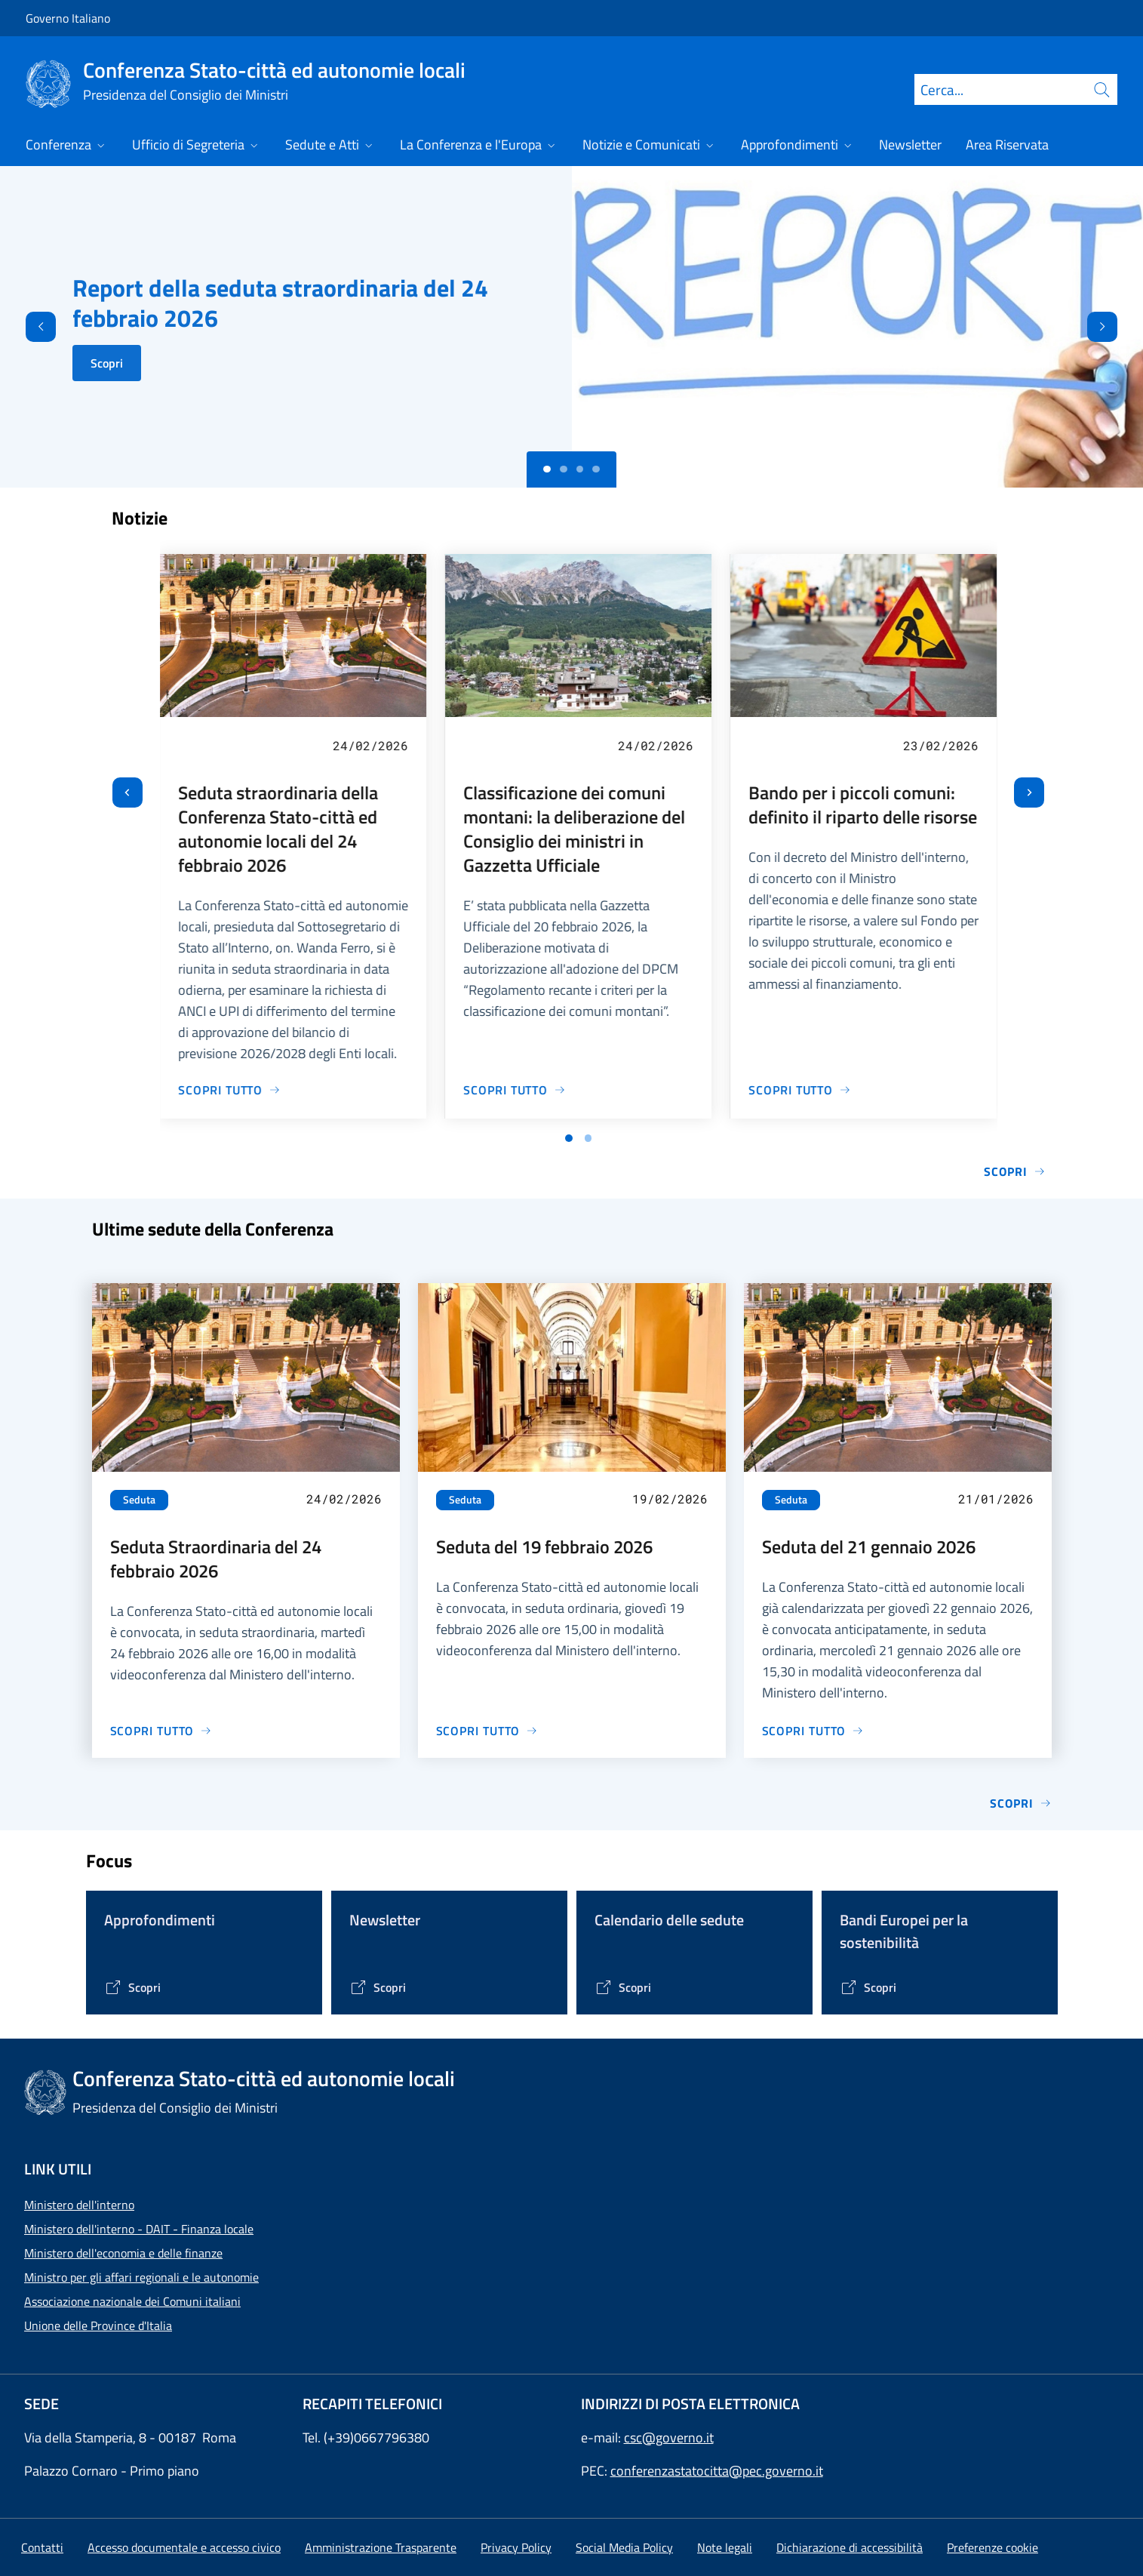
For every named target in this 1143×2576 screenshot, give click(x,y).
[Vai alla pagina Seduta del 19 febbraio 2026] (487, 1731)
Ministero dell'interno (79, 2205)
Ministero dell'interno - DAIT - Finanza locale (138, 2229)
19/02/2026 (670, 1499)
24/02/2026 (370, 745)
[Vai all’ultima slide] (127, 792)
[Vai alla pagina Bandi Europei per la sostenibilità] (868, 1987)
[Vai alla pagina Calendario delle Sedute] (623, 1987)
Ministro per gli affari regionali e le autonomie (141, 2277)
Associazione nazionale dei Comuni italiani (132, 2301)
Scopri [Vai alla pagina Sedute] (1020, 1803)
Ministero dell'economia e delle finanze (123, 2253)
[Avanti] (1115, 327)
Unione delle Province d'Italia (98, 2325)
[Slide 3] (596, 469)
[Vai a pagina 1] (569, 1138)
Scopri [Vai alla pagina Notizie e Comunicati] (1014, 1171)
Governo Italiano (68, 18)
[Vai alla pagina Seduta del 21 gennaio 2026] (813, 1731)
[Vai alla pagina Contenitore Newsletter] (377, 1987)
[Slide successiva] (1029, 792)
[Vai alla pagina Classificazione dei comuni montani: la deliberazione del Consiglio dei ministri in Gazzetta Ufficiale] (514, 1089)
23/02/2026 (941, 745)
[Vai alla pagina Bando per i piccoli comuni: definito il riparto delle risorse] (799, 1089)
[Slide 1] (563, 469)
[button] (992, 2547)
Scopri (107, 363)
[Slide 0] (547, 469)
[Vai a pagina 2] (588, 1138)
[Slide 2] (580, 469)
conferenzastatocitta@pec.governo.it (716, 2471)
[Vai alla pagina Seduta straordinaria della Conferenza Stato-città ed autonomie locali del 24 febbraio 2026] (230, 1089)
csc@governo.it (669, 2437)
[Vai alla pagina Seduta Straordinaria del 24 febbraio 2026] (161, 1731)
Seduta (139, 1499)
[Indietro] (28, 327)
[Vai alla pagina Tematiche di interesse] (132, 1987)
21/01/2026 (996, 1499)
